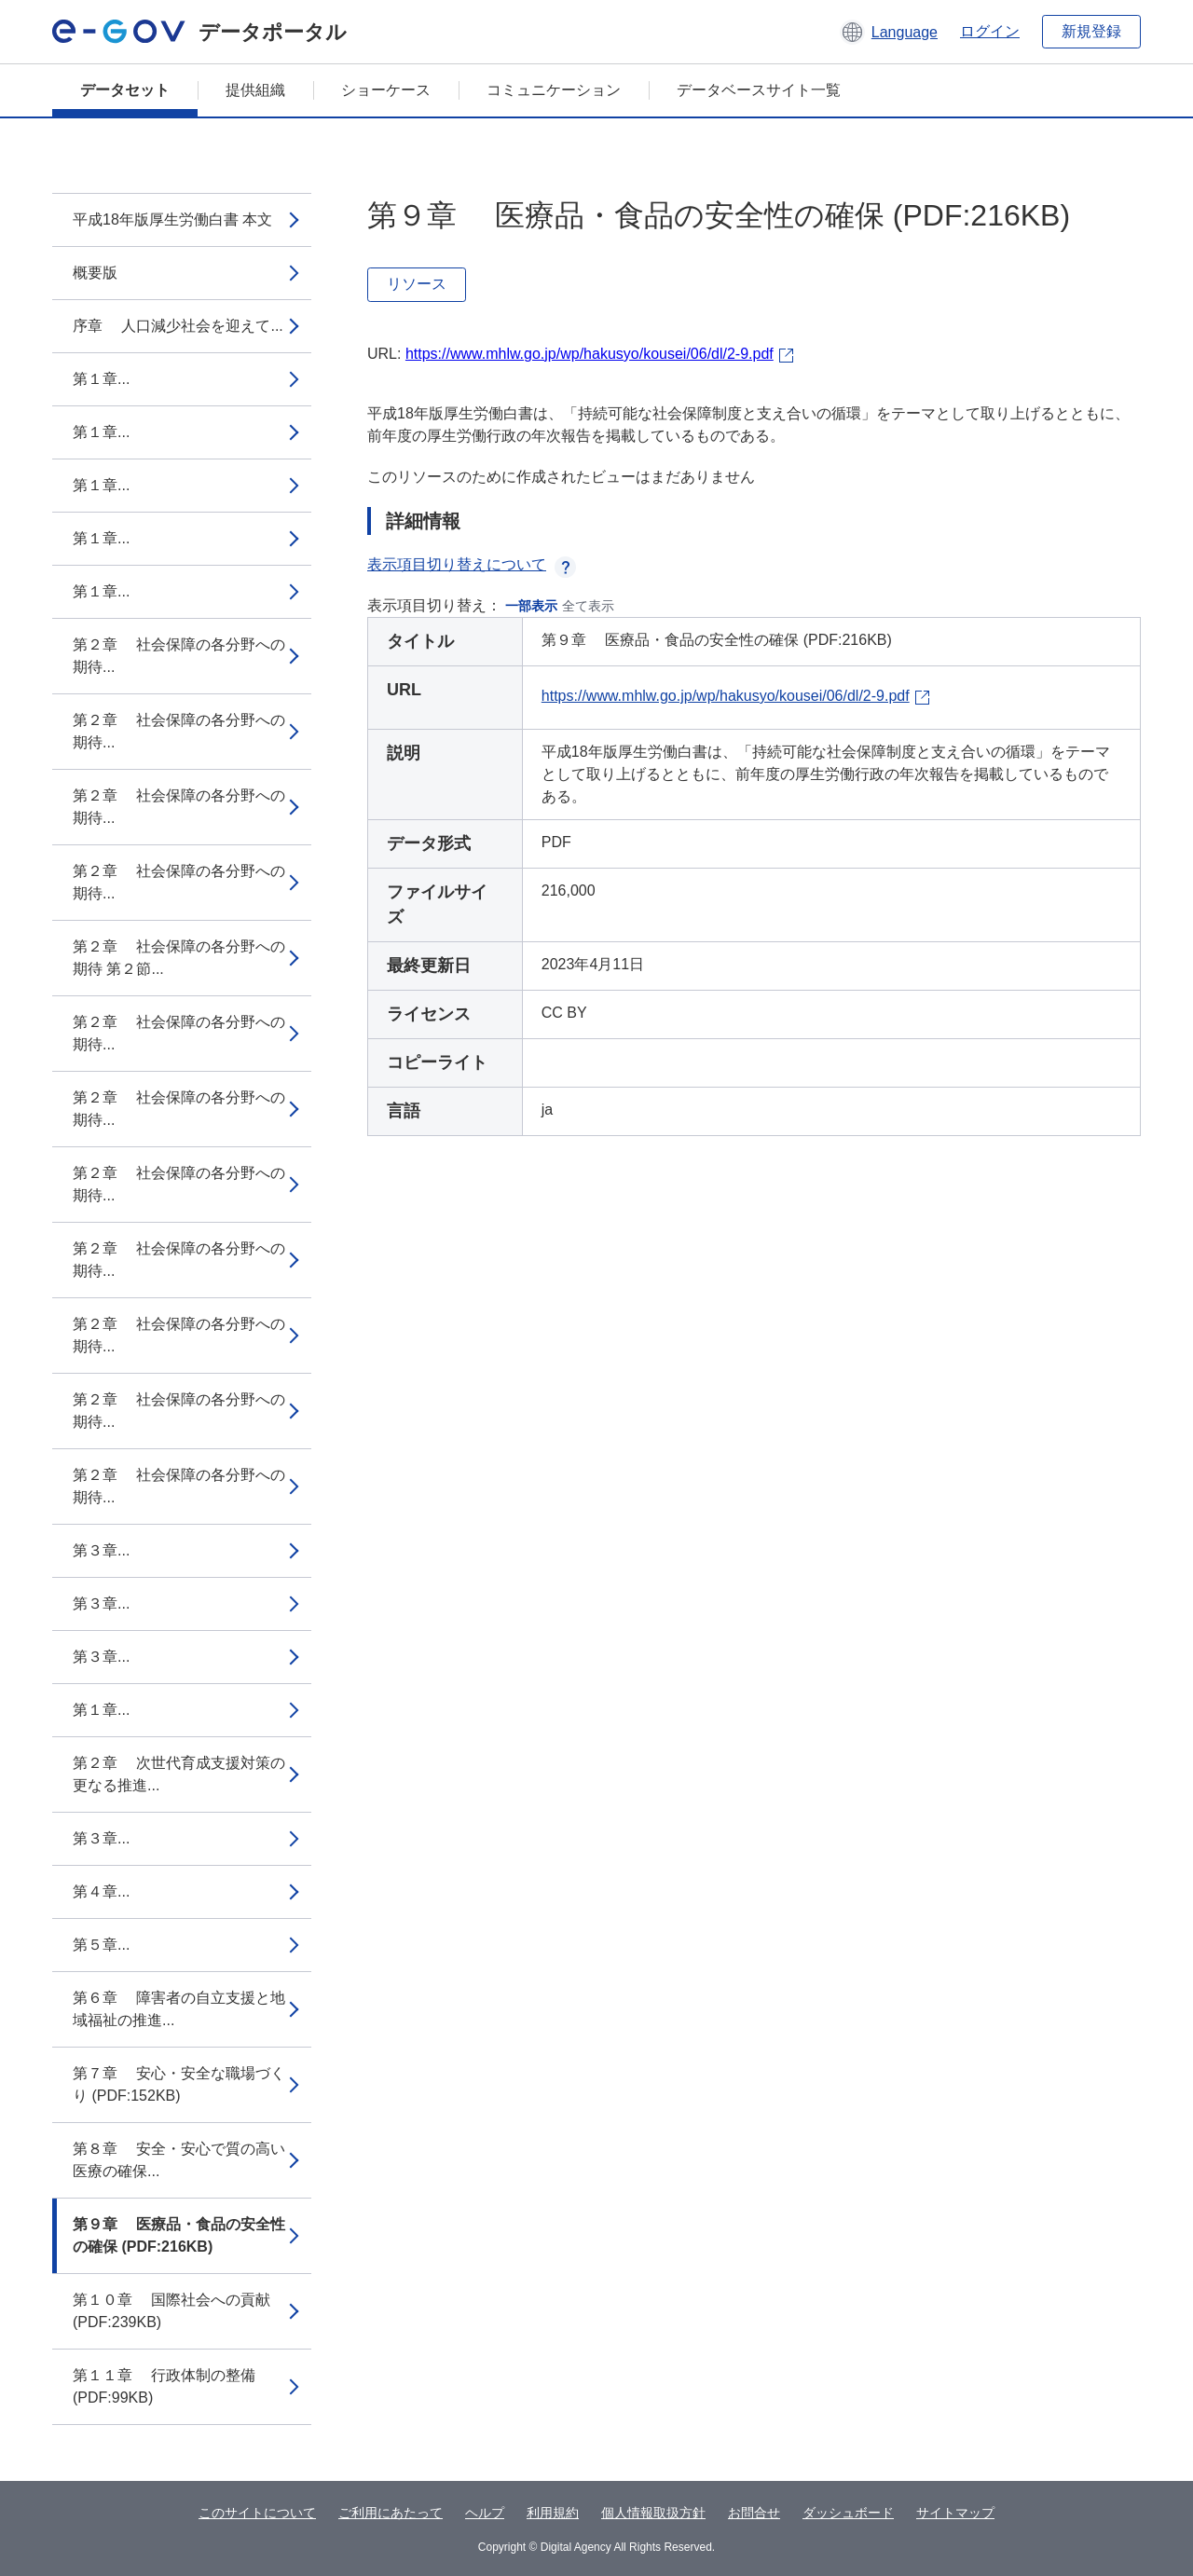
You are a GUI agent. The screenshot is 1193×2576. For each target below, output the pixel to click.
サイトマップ (955, 2512)
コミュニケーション (554, 90)
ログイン (990, 31)
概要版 (95, 273)
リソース (416, 284)
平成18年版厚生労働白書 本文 (172, 219)
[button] (889, 32)
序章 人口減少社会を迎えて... (178, 326)
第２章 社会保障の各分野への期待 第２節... (179, 958)
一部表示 (531, 605)
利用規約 (553, 2512)
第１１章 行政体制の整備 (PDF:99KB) (164, 2386)
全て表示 (588, 605)
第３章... (101, 1550)
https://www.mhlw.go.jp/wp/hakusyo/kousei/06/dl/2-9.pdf (589, 354)
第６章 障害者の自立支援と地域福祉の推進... (179, 2009)
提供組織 (255, 90)
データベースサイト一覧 (759, 90)
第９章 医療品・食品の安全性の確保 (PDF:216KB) (179, 2235)
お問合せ (754, 2512)
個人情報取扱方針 (653, 2512)
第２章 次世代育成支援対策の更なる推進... (179, 1774)
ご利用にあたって (390, 2512)
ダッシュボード (848, 2512)
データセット (125, 90)
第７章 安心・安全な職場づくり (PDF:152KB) (179, 2084)
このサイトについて (257, 2512)
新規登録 (1091, 31)
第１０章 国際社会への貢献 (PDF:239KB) (171, 2311)
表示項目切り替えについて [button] (471, 564)
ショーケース (386, 90)
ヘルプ (484, 2512)
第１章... (101, 379)
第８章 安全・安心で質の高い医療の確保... (179, 2160)
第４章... (101, 1891)
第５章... (101, 1945)
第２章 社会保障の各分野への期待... (179, 656)
